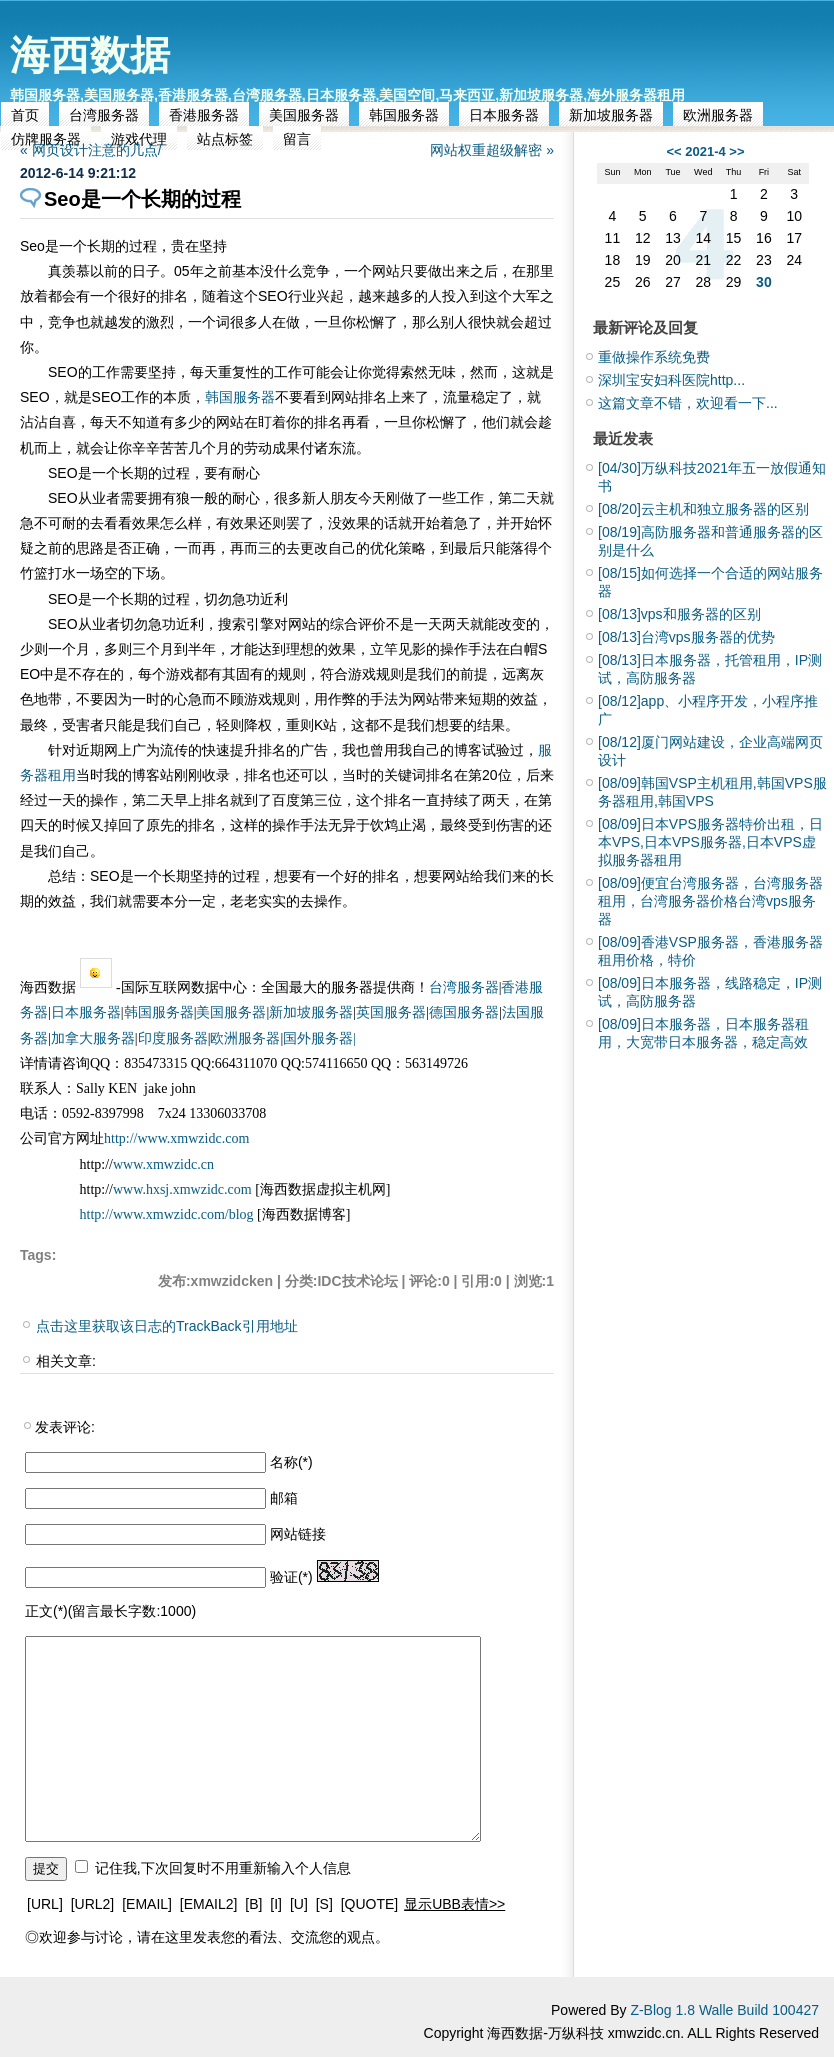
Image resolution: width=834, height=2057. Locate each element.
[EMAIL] (147, 1904)
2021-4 (705, 151)
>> (736, 151)
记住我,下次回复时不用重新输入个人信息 (223, 1868)
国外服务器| (319, 1038)
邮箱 (284, 1498)
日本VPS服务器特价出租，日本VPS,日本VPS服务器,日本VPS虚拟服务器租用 (710, 842)
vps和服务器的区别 (679, 614)
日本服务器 (504, 115)
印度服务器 (173, 1038)
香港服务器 (204, 115)
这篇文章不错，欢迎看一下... (688, 403)
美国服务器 (304, 115)
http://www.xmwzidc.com (176, 1138)
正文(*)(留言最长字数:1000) (110, 1611)
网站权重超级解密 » (492, 150)
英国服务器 (391, 1012)
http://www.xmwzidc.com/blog (167, 1214)
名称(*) (291, 1462)
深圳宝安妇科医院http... (671, 380)
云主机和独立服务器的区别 (703, 509)
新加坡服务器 (611, 115)
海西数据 (90, 55)
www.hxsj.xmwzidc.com (184, 1189)
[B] (253, 1904)
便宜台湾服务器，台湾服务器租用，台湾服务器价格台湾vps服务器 (710, 901)
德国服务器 (464, 1012)
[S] (324, 1904)
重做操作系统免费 (654, 357)
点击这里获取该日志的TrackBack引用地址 (167, 1326)
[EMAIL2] (209, 1904)
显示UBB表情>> (454, 1904)
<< (673, 151)
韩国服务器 (404, 115)
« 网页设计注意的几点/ (91, 150)
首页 (25, 115)
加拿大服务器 (93, 1038)
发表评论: (65, 1427)
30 (764, 282)
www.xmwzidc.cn (163, 1164)
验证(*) (291, 1577)
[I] (276, 1904)
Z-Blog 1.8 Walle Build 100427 (724, 2010)
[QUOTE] (370, 1904)
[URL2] (93, 1904)
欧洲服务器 (718, 115)
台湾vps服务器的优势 (686, 637)
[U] (299, 1904)
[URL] (45, 1904)
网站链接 (298, 1534)
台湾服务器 (104, 115)
